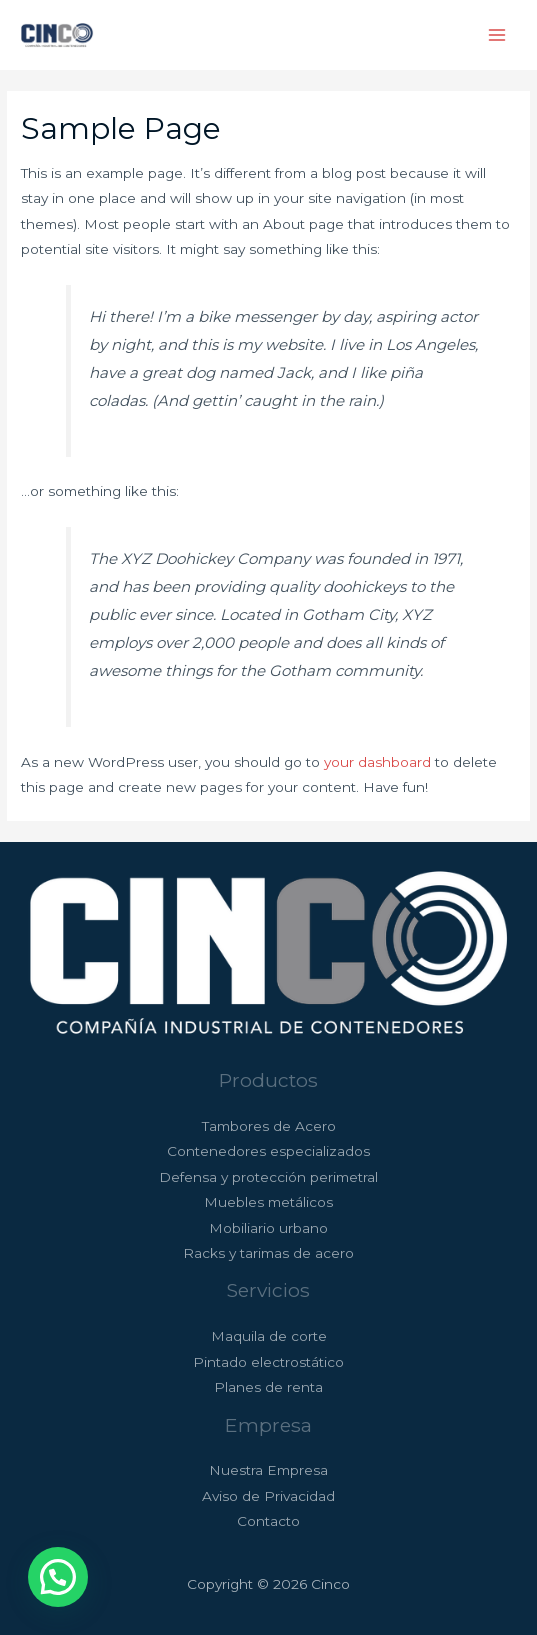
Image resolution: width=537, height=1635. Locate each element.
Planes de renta (268, 1387)
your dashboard (377, 762)
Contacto (268, 1521)
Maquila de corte (269, 1336)
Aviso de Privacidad (268, 1496)
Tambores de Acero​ (269, 1126)
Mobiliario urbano (268, 1228)
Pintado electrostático (268, 1362)
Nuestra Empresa (268, 1470)
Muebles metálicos (268, 1202)
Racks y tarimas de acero (268, 1253)
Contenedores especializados (268, 1151)
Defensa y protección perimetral (268, 1177)
